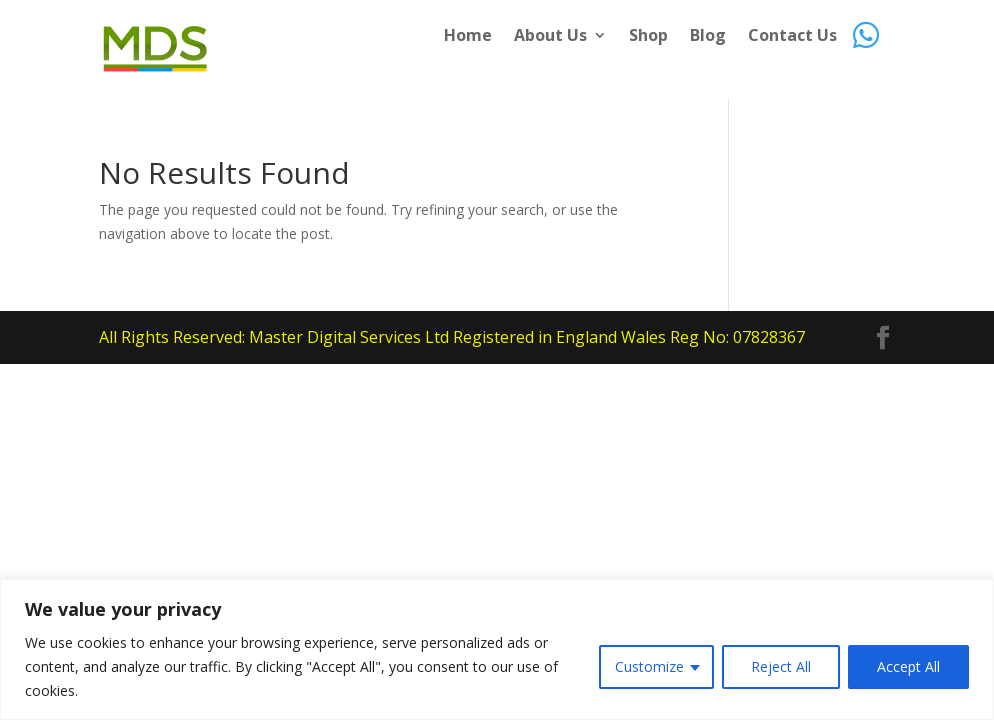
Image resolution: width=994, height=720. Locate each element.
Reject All (781, 666)
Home (468, 37)
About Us (550, 37)
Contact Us (792, 37)
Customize (649, 666)
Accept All (908, 666)
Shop (648, 37)
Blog (708, 37)
